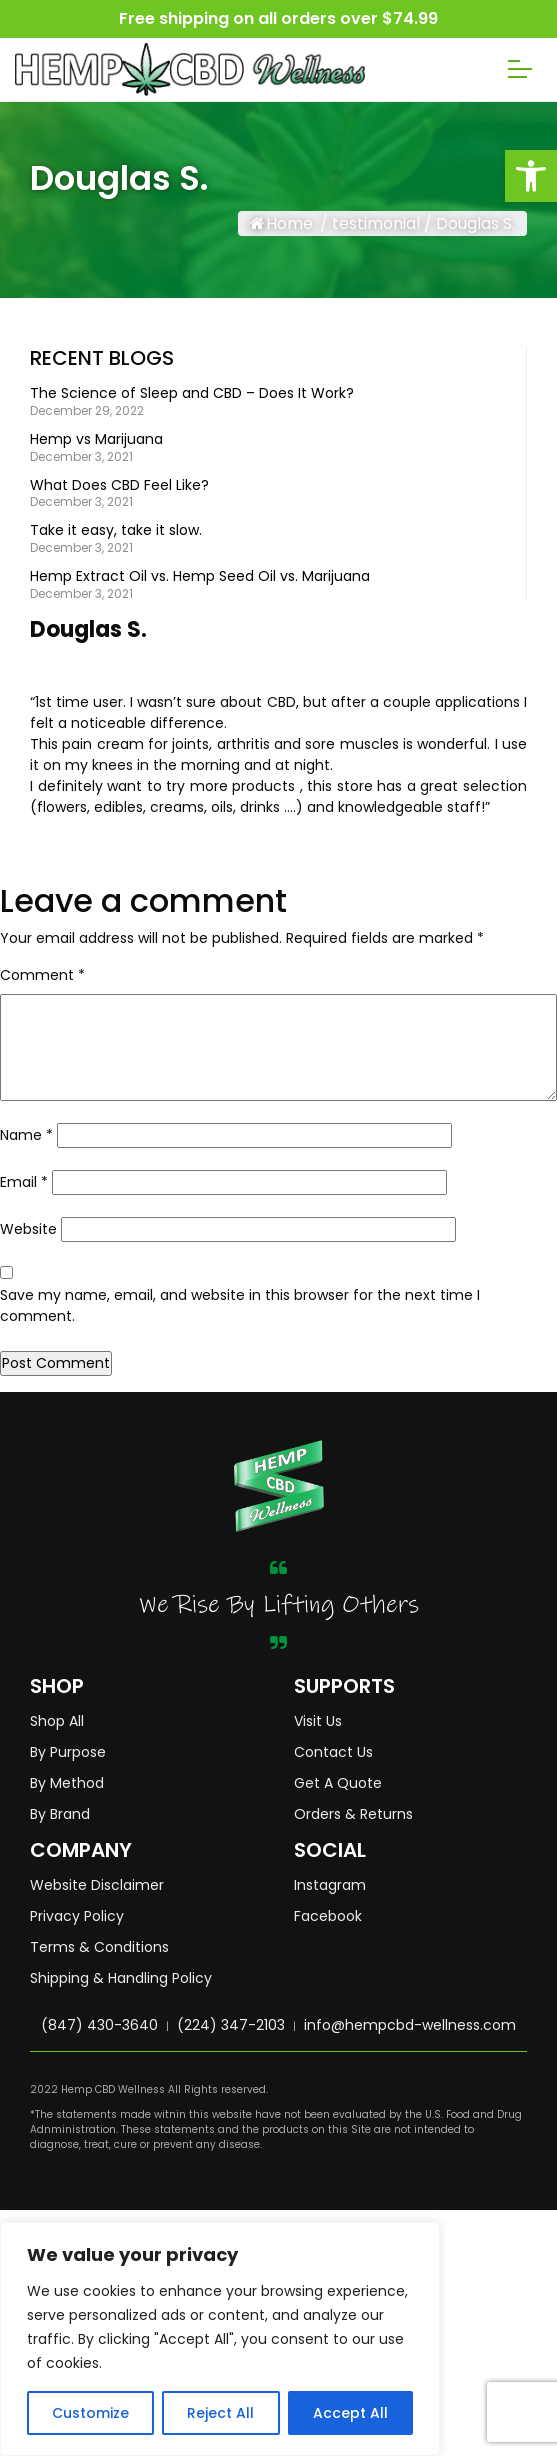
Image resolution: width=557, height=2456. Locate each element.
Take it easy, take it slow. (116, 530)
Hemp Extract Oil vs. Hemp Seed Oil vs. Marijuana (200, 576)
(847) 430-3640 (99, 2025)
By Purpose (68, 1752)
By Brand (60, 1814)
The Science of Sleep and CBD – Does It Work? (192, 393)
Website (28, 1229)
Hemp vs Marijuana (96, 439)
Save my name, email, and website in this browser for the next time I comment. (240, 1305)
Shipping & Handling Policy (121, 1978)
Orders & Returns (353, 1814)
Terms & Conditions (99, 1947)
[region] (220, 2339)
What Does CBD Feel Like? (119, 485)
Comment (42, 975)
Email (24, 1182)
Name (26, 1135)
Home (281, 223)
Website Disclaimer (97, 1885)
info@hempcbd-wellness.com (410, 2025)
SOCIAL (330, 1850)
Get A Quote (338, 1783)
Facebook (328, 1916)
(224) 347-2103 (231, 2025)
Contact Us (333, 1752)
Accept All (350, 2413)
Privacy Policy (77, 1916)
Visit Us (318, 1721)
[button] (531, 176)
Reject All (220, 2413)
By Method (67, 1783)
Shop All (57, 1721)
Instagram (330, 1885)
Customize (90, 2413)
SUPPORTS (344, 1686)
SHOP (57, 1686)
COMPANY (81, 1850)
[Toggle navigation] (519, 69)
